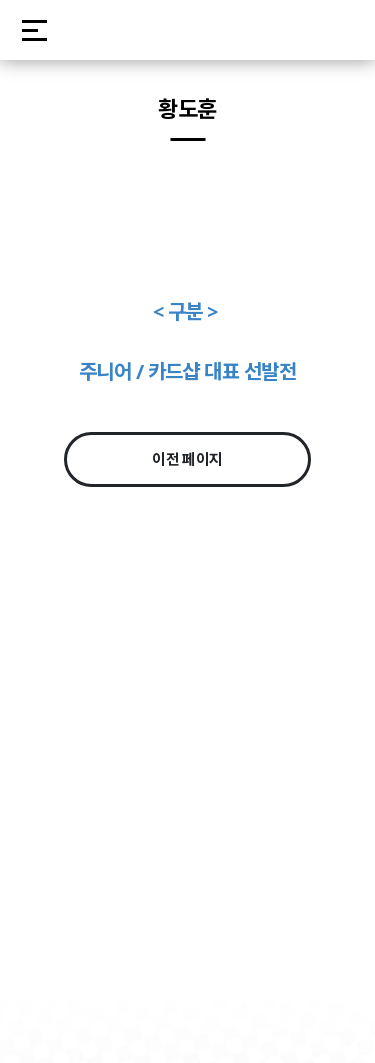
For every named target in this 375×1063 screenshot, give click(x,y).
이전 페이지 (187, 459)
